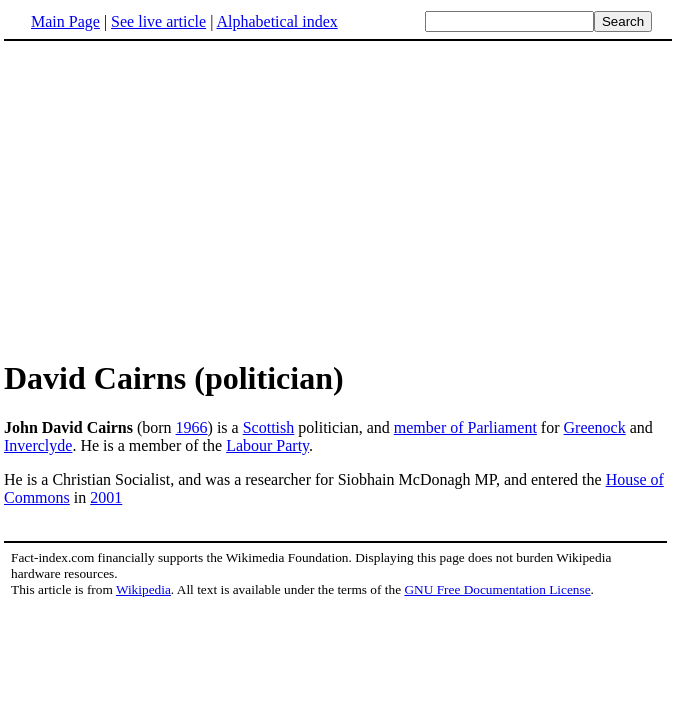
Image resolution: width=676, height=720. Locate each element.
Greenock (595, 427)
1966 (192, 427)
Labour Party (267, 445)
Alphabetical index (276, 21)
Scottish (269, 427)
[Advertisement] (172, 199)
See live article (158, 21)
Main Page (65, 21)
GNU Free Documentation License (497, 589)
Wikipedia (143, 589)
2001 (106, 497)
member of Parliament (465, 427)
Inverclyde (38, 445)
